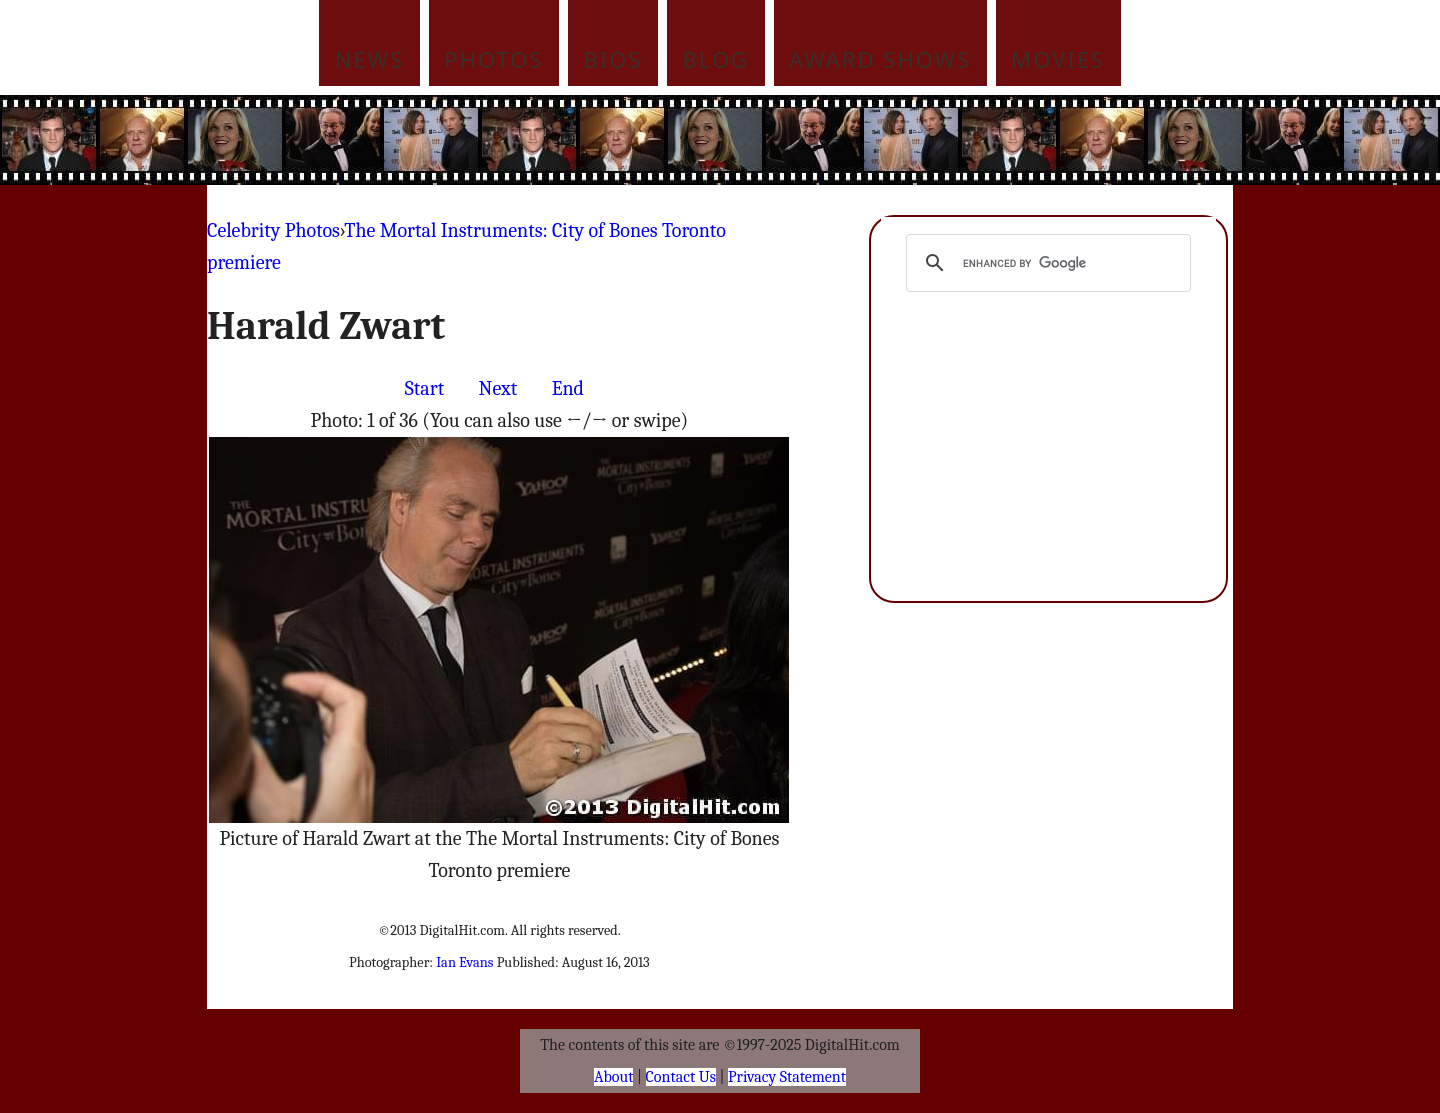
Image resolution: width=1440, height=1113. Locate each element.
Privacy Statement (787, 1077)
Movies (1058, 59)
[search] (1045, 263)
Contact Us (681, 1077)
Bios (613, 59)
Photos (493, 59)
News (370, 59)
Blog (716, 59)
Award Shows (880, 59)
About (613, 1077)
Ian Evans (464, 962)
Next (498, 388)
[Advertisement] (855, 140)
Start (424, 388)
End (568, 388)
